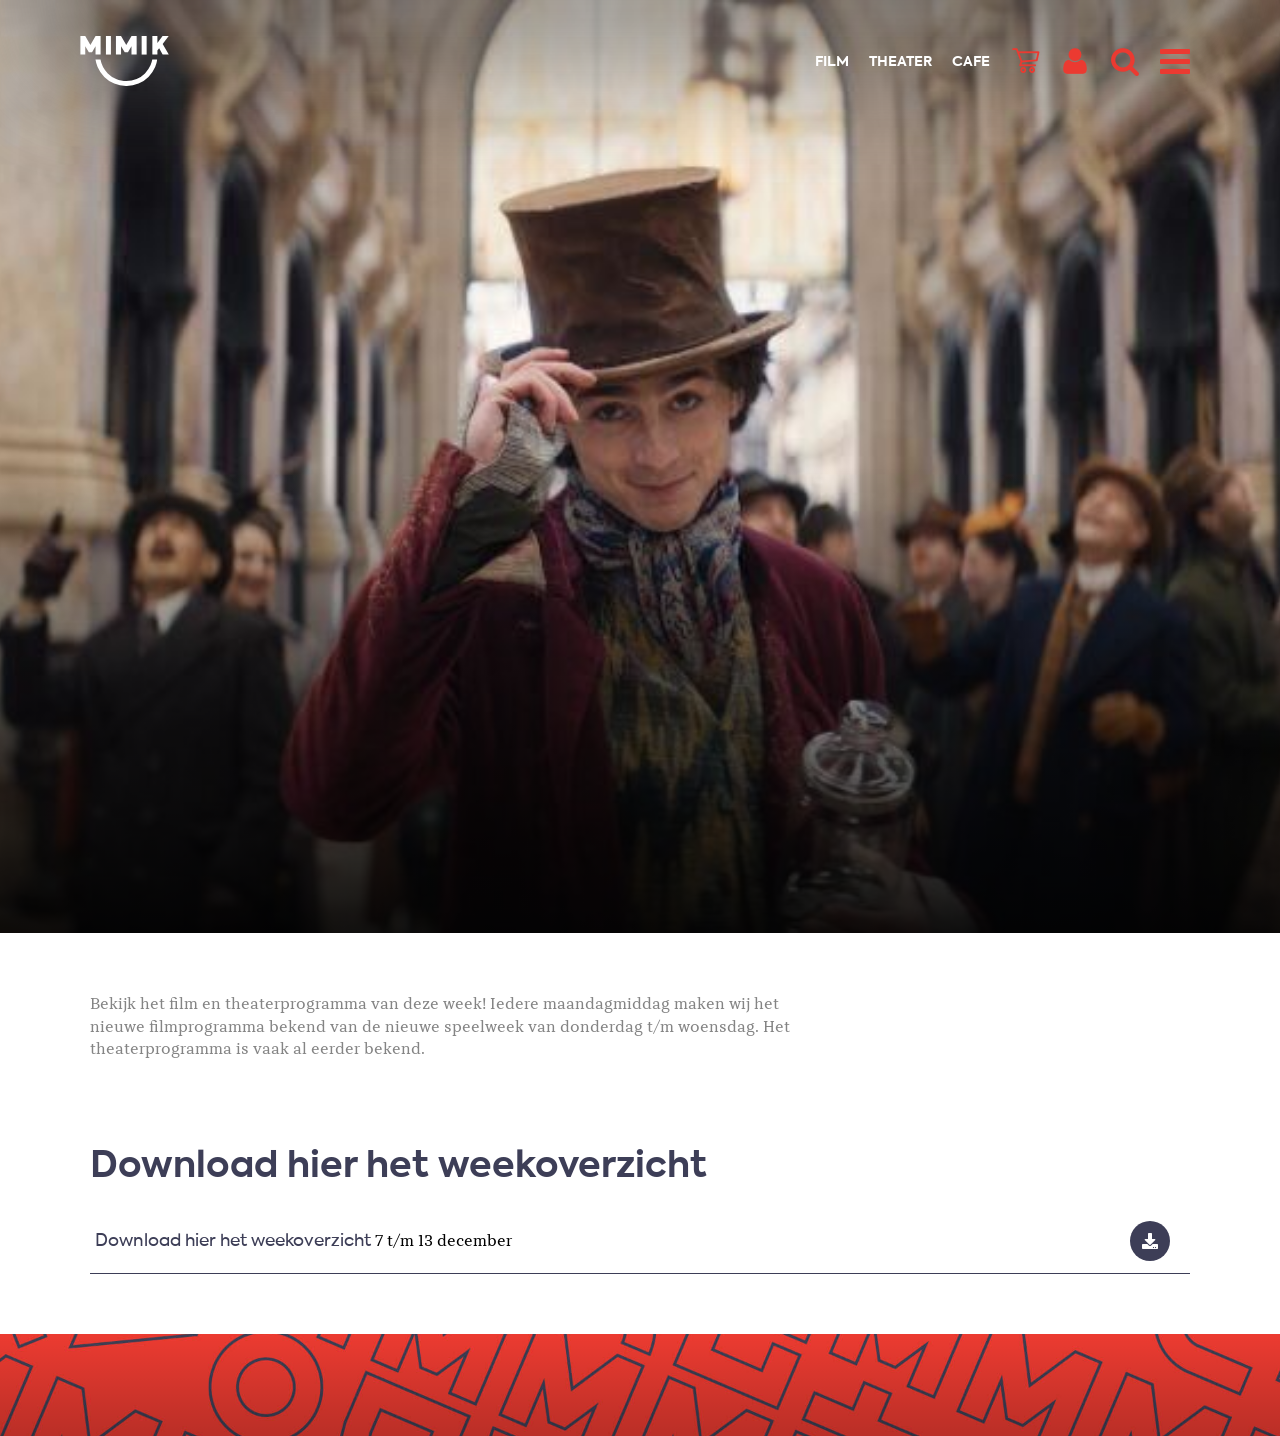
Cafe (971, 62)
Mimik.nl (160, 61)
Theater (900, 62)
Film (832, 62)
